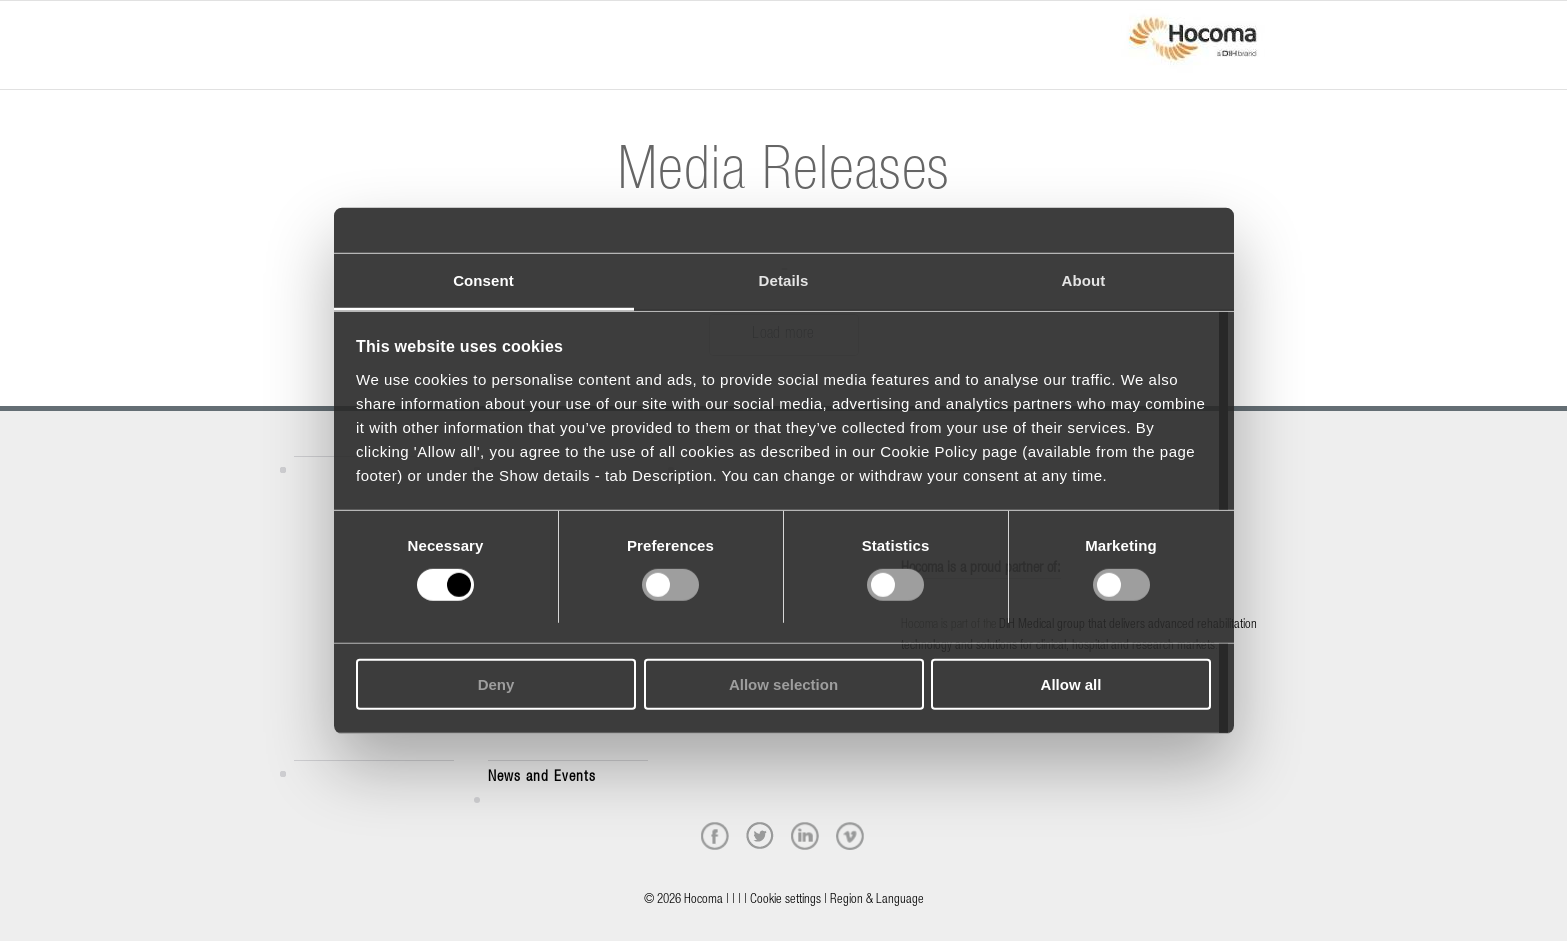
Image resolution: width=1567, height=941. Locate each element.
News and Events (542, 777)
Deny (496, 684)
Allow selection (783, 684)
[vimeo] (850, 836)
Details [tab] (784, 279)
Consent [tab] (483, 279)
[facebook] (715, 836)
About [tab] (1084, 279)
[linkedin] (805, 836)
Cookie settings (785, 900)
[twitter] (760, 836)
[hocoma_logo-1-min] (1193, 45)
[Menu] (300, 27)
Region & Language (877, 900)
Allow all (1071, 684)
